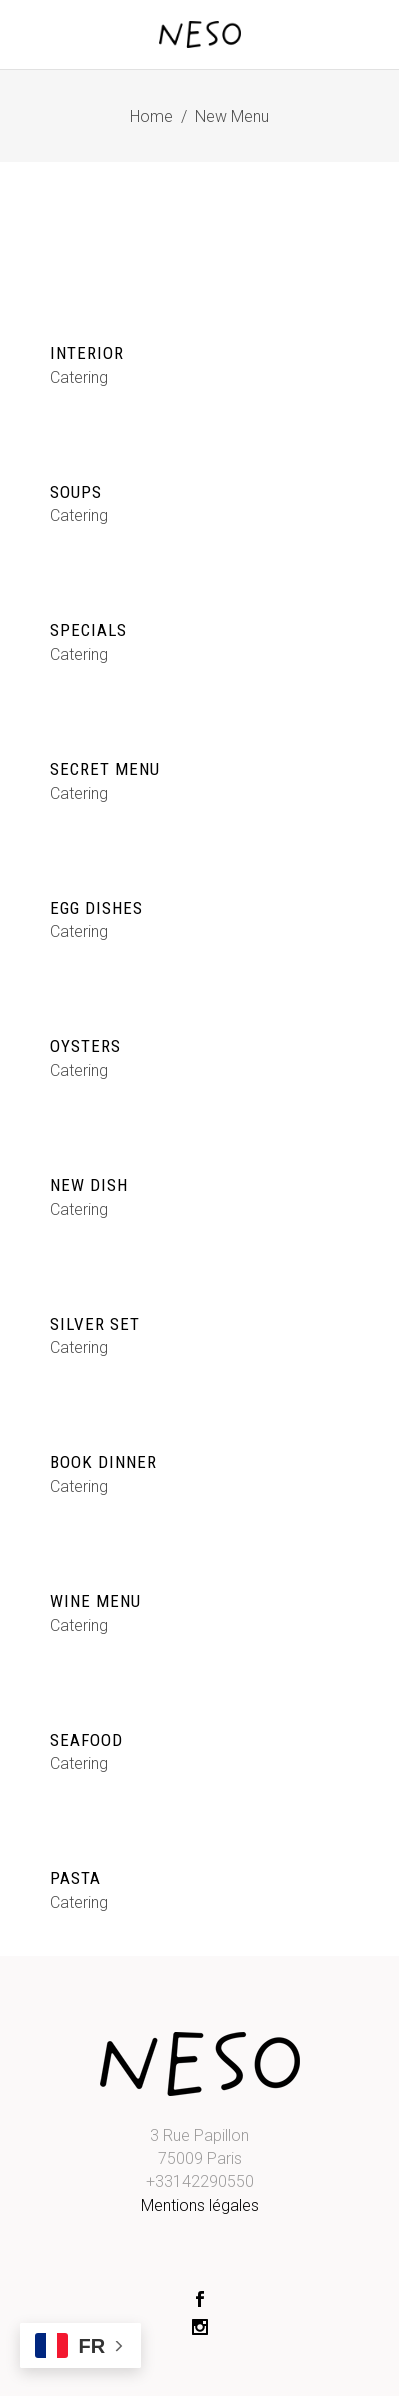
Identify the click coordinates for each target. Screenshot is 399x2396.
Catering (79, 377)
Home (151, 116)
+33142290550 (200, 2181)
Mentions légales (200, 2205)
